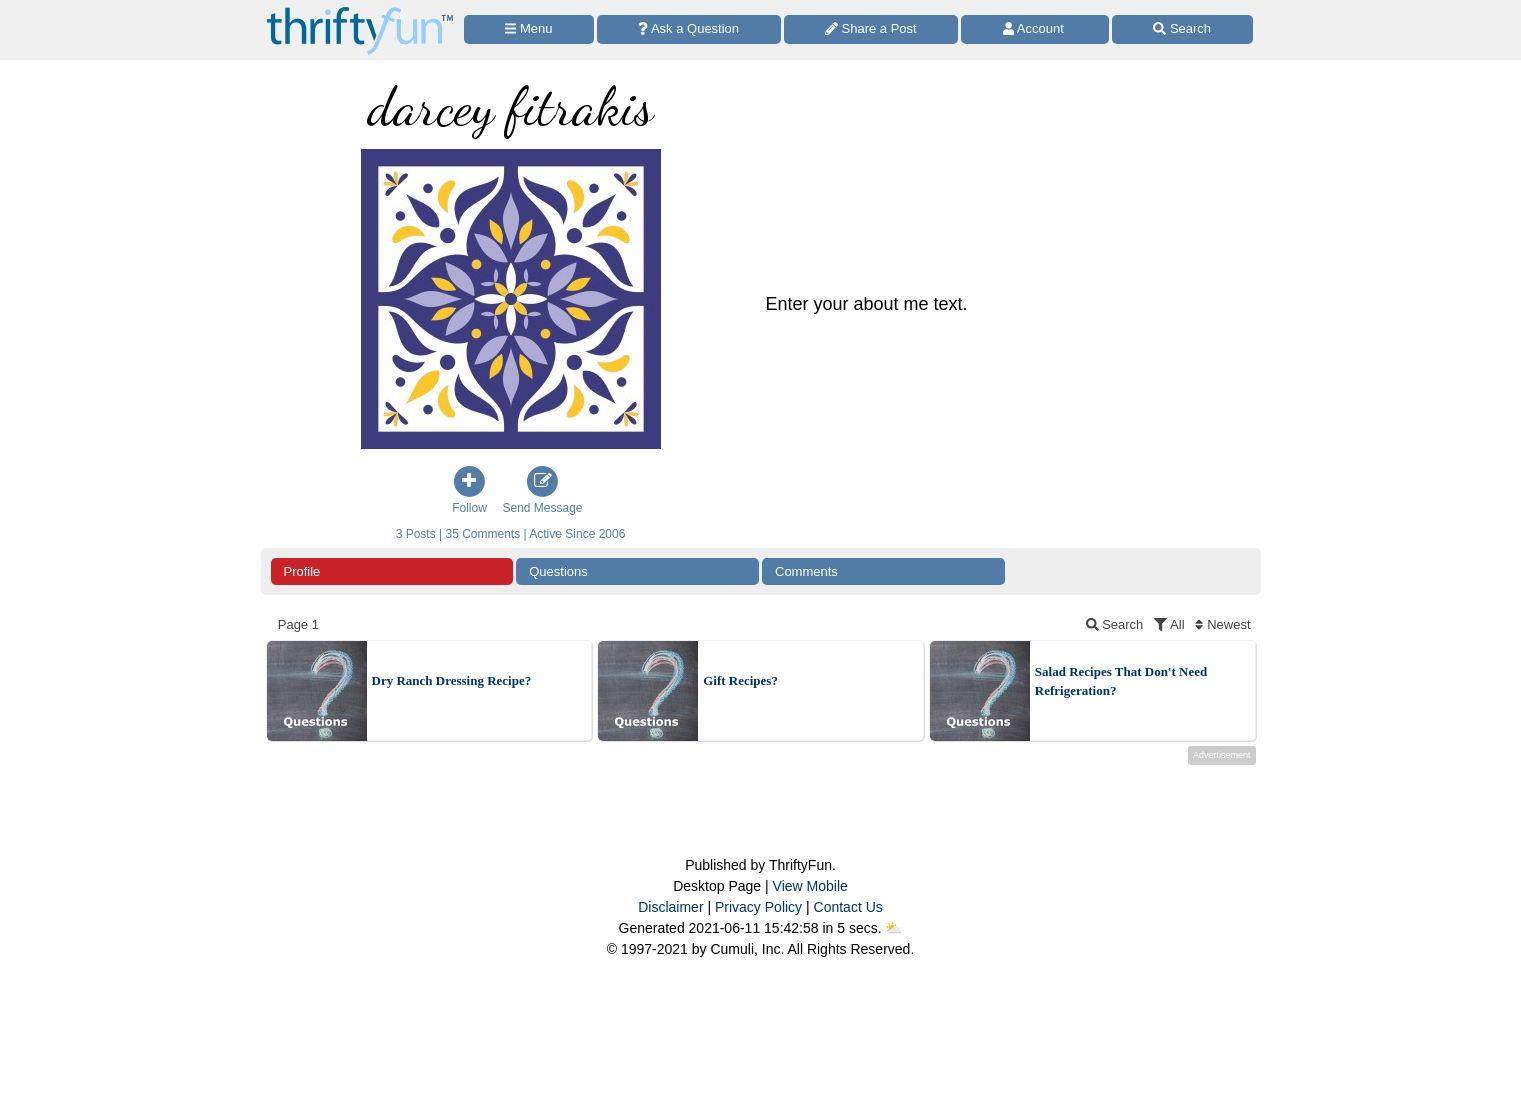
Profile (302, 571)
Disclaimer (670, 907)
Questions (558, 571)
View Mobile (810, 886)
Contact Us (848, 907)
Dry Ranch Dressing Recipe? (452, 680)
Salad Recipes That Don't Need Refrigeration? (1121, 681)
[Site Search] (1182, 29)
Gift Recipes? (740, 680)
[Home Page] (360, 11)
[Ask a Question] (689, 29)
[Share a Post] (871, 29)
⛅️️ (893, 928)
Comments (806, 571)
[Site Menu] (529, 29)
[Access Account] (1035, 29)
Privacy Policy (758, 907)
